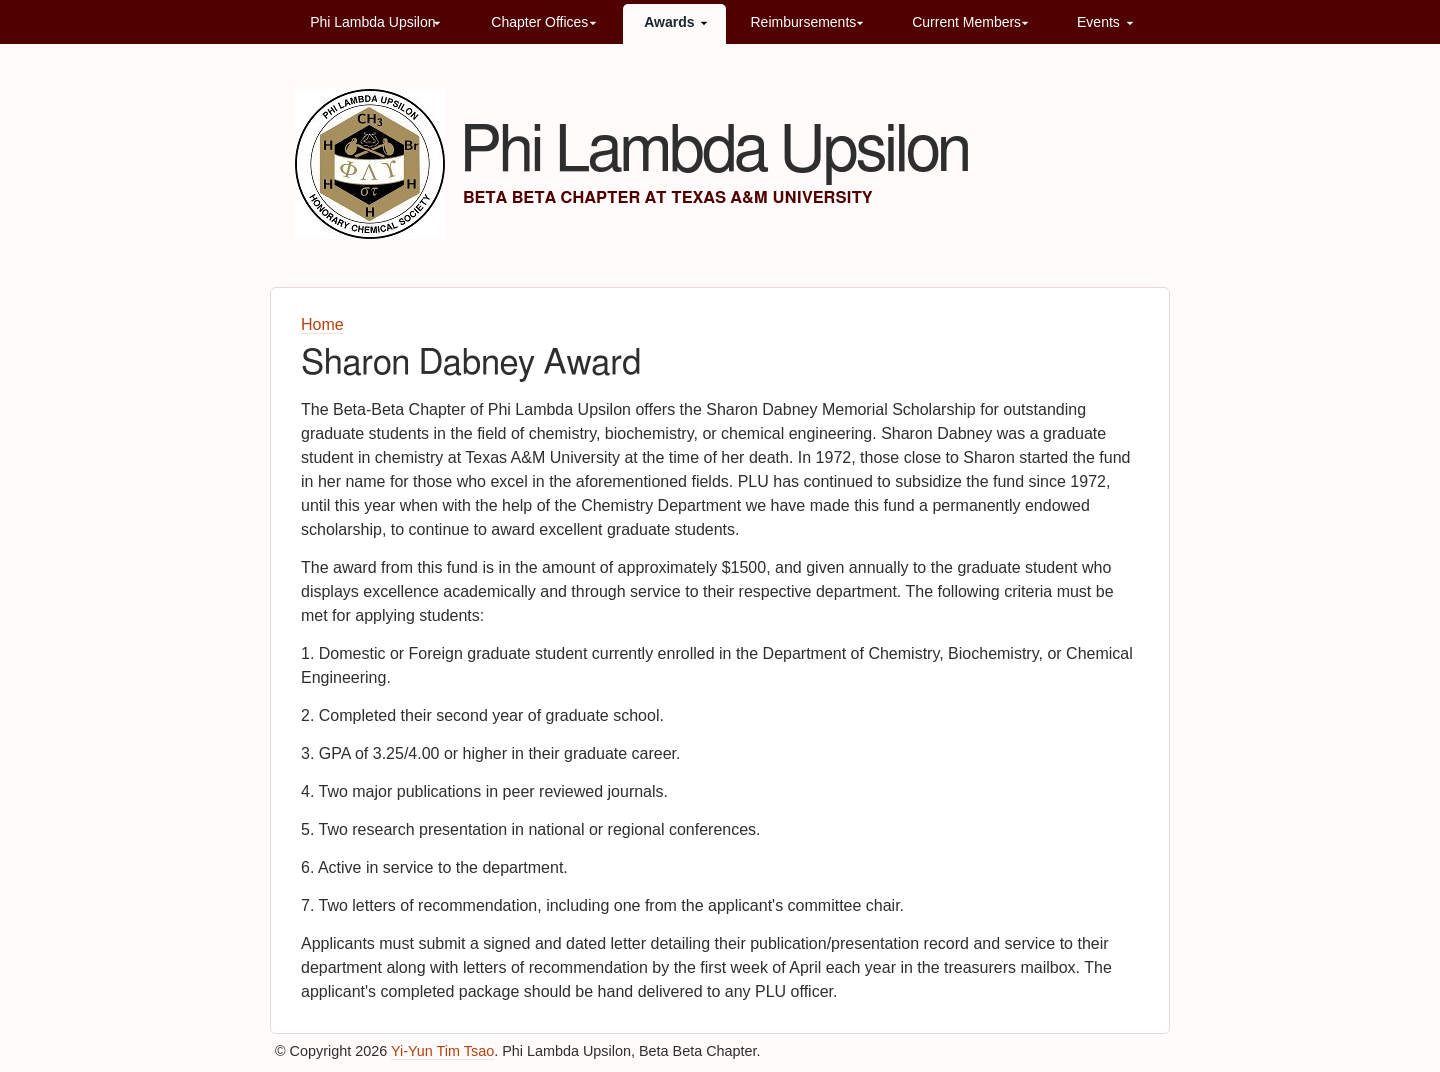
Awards (669, 22)
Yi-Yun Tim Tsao (442, 1051)
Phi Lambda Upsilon (372, 22)
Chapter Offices (539, 22)
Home (322, 324)
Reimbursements (803, 22)
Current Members (966, 22)
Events (1098, 22)
